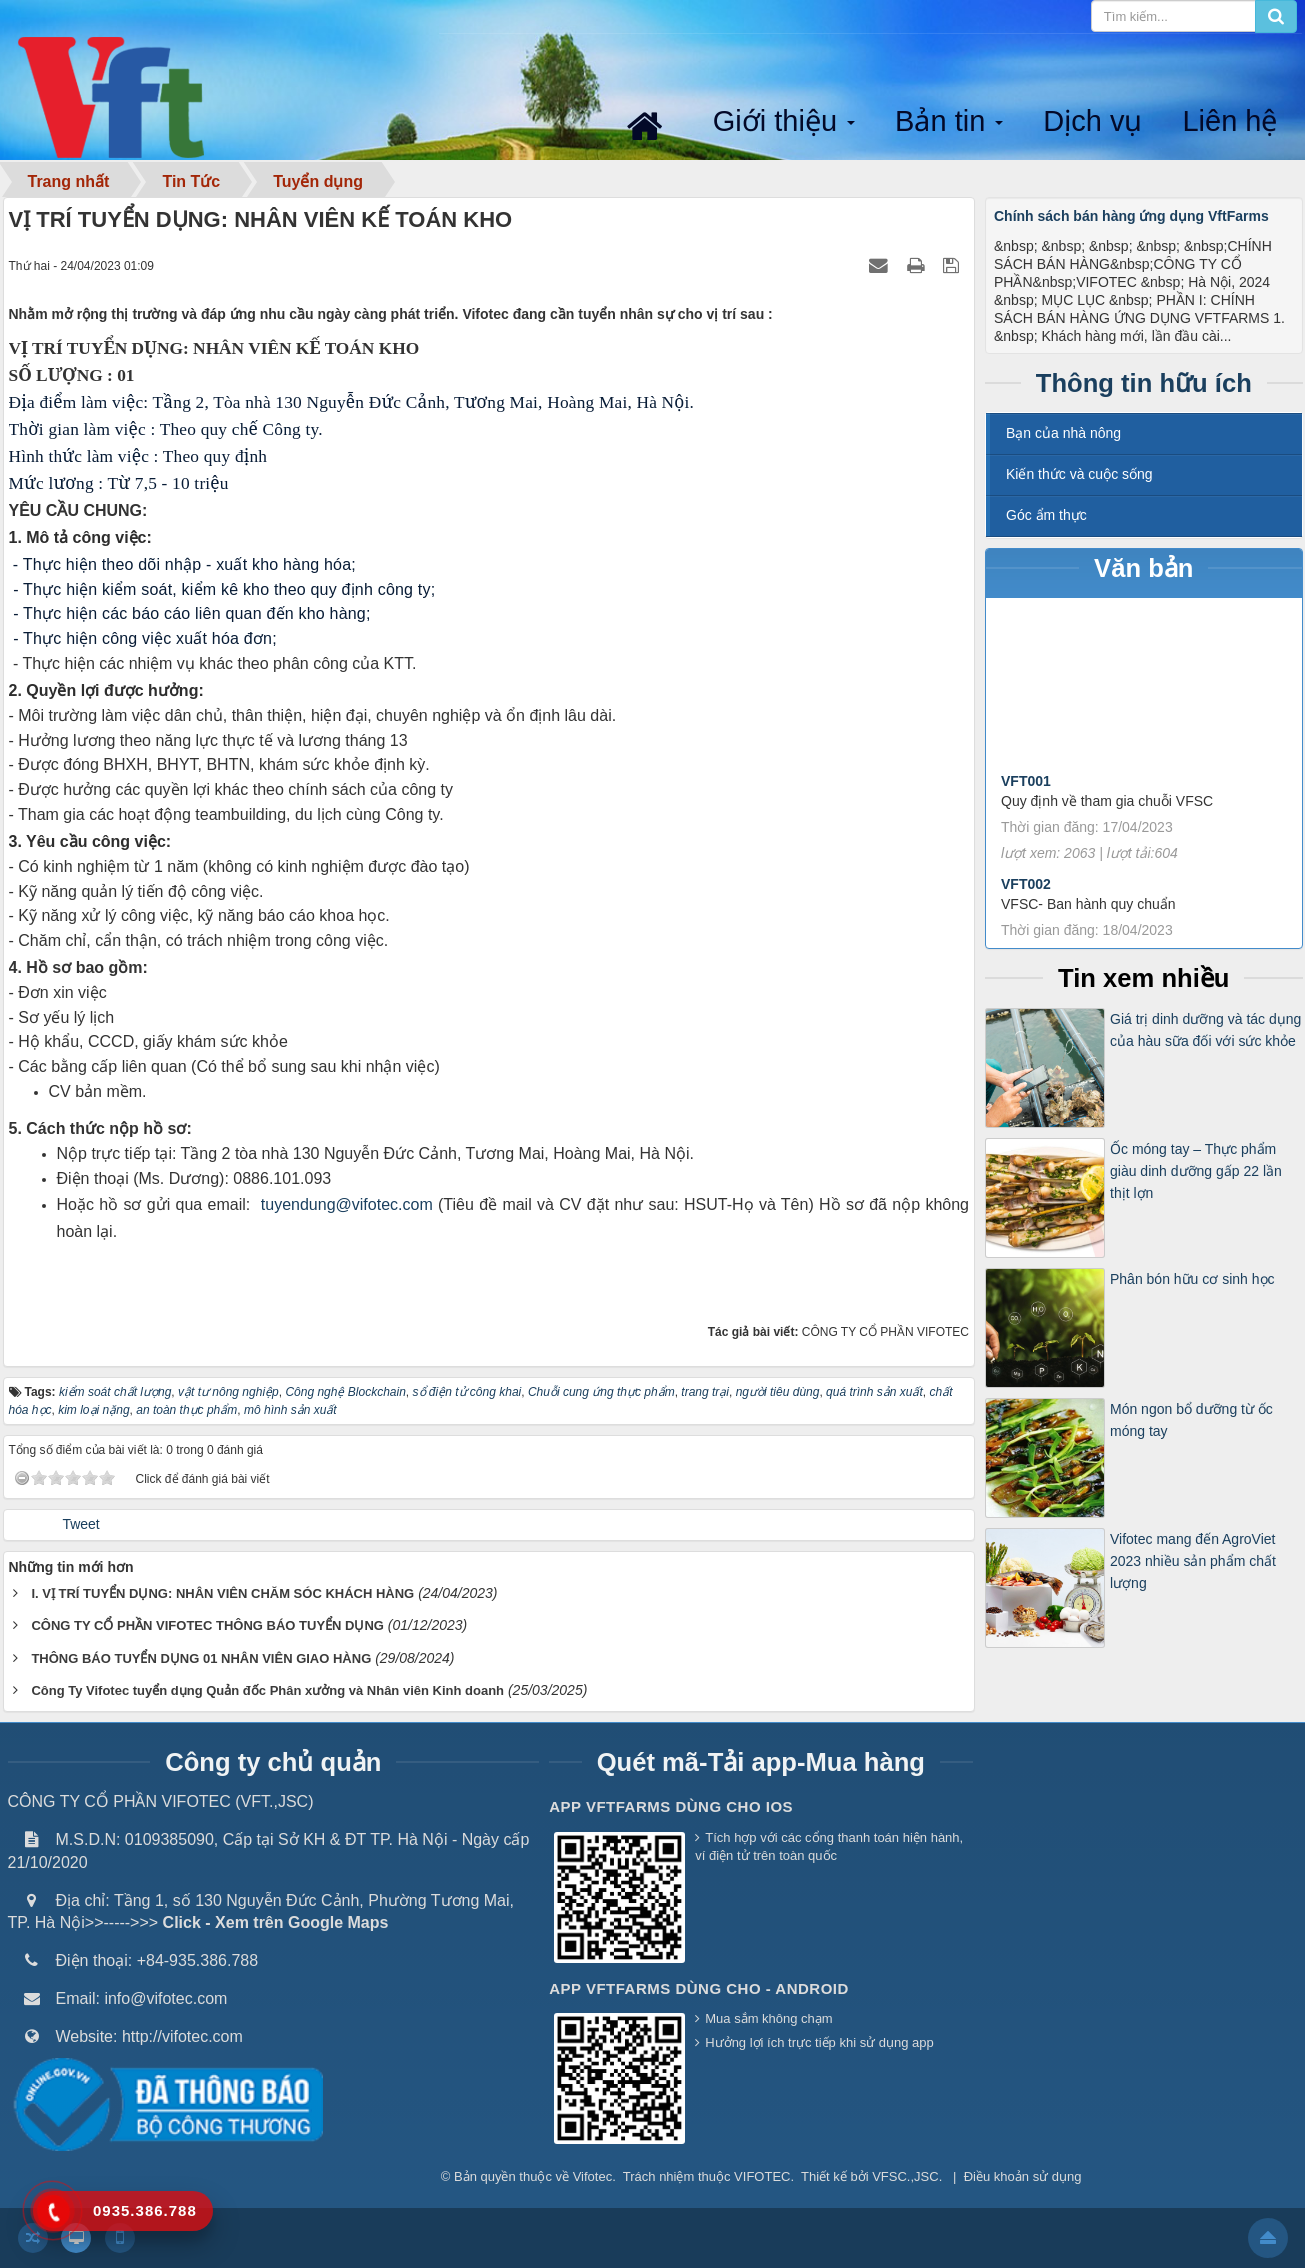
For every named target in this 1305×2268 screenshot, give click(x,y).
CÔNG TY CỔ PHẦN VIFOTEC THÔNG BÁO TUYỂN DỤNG (207, 1625)
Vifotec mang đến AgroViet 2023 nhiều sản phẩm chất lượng (1193, 1561)
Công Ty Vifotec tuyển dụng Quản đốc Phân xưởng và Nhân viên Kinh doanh (267, 1690)
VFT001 (1026, 795)
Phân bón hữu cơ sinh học (1192, 1279)
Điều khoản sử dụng (1023, 2176)
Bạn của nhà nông (1063, 433)
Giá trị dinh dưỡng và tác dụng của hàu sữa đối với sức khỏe (1205, 1030)
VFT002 (1026, 898)
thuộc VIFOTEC (744, 2176)
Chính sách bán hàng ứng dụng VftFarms (1131, 216)
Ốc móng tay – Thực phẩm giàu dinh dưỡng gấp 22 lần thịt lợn (1196, 1171)
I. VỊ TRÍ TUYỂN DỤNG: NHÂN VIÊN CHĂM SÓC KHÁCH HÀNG (222, 1593)
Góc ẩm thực (1046, 515)
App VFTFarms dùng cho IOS (671, 1806)
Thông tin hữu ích (1144, 383)
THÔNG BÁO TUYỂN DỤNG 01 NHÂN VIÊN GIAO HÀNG (201, 1658)
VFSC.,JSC (905, 2176)
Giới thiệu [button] (786, 122)
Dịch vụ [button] (1092, 121)
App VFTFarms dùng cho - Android (699, 1988)
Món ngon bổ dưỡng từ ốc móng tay (1191, 1420)
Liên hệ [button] (1229, 121)
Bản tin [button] (951, 122)
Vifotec (593, 2176)
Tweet (80, 1524)
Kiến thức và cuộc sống (1079, 474)
